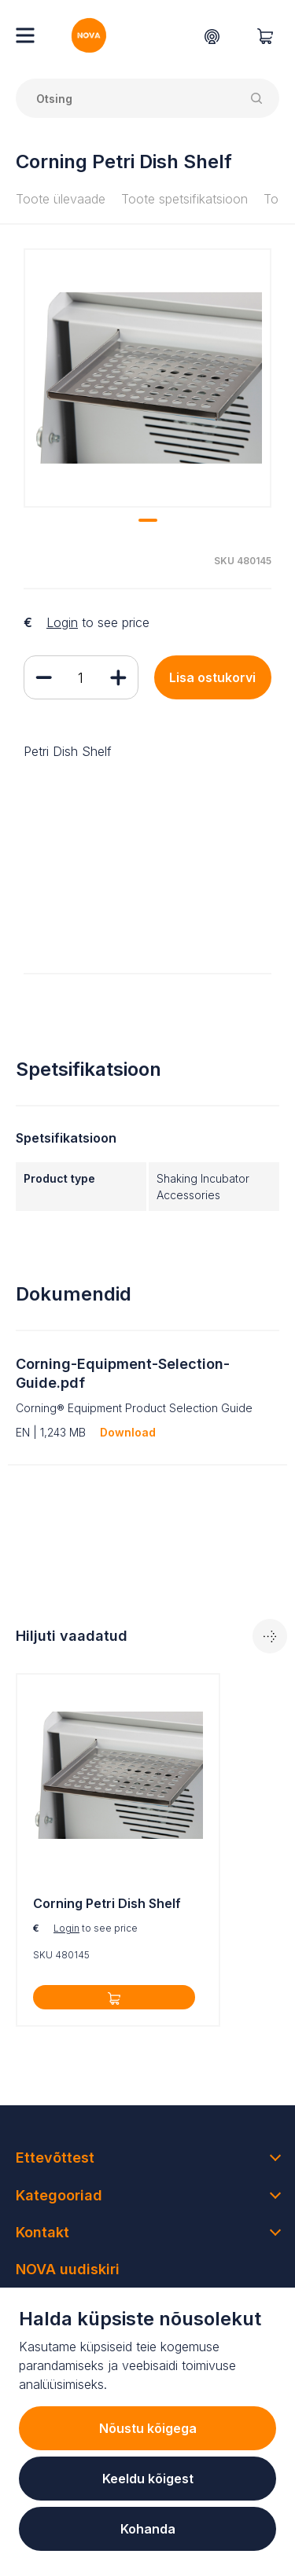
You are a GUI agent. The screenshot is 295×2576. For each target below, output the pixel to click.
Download (128, 1432)
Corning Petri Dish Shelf (107, 1903)
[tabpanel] (147, 378)
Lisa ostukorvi (212, 677)
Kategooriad (59, 2195)
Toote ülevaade (60, 199)
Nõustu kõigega (148, 2428)
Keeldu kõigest (148, 2478)
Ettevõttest (55, 2157)
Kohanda (147, 2529)
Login (62, 622)
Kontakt (42, 2232)
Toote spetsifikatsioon (184, 199)
